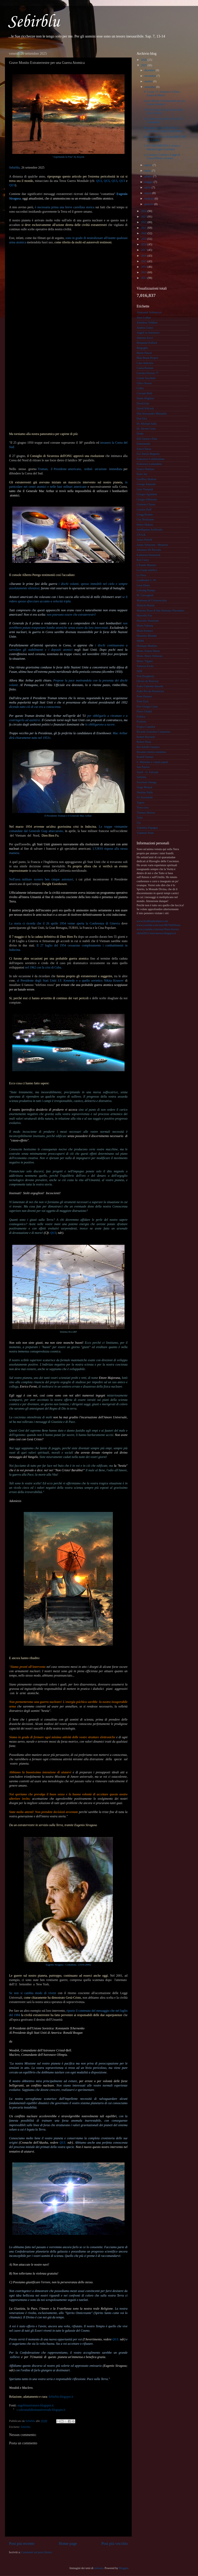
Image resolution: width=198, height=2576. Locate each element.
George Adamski (146, 484)
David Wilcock (145, 408)
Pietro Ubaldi (144, 711)
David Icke (143, 403)
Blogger (123, 2568)
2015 (144, 261)
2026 (144, 59)
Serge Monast (144, 787)
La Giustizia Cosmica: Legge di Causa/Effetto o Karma (162, 156)
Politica (141, 716)
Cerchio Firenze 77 (147, 373)
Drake (140, 433)
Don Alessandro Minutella (152, 413)
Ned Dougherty (145, 676)
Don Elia (142, 418)
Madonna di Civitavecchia (152, 600)
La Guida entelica (147, 570)
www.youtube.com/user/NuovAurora (158, 929)
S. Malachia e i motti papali (152, 762)
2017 (144, 249)
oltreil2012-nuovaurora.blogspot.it (156, 933)
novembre (151, 75)
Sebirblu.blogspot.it (61, 2396)
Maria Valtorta (145, 625)
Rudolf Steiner (145, 756)
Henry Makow (145, 524)
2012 (144, 277)
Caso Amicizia (145, 363)
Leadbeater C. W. (146, 580)
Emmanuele (143, 443)
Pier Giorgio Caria (147, 706)
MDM (140, 640)
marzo (148, 193)
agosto (149, 165)
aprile (148, 187)
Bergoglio (142, 347)
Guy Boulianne (145, 519)
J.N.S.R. (141, 534)
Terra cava (142, 807)
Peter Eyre (142, 701)
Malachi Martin (145, 605)
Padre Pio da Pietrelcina (150, 691)
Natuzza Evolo (145, 666)
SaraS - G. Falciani (147, 772)
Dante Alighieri (145, 398)
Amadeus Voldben (147, 322)
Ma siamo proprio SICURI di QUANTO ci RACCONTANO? (163, 129)
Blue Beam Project (147, 357)
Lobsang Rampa (146, 590)
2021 (144, 227)
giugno (149, 176)
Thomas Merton (146, 812)
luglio (148, 170)
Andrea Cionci (145, 327)
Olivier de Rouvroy (148, 681)
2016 (144, 255)
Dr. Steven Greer (146, 428)
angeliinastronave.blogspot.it (35, 2405)
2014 (144, 266)
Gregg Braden (145, 514)
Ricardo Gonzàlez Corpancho (153, 731)
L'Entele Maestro (146, 565)
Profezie (141, 721)
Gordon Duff (144, 509)
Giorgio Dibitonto (147, 499)
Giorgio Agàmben (147, 494)
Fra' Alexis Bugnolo (148, 453)
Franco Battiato (145, 469)
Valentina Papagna (147, 827)
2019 (144, 238)
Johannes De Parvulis (149, 549)
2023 (144, 216)
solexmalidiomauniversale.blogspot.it (41, 2409)
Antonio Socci (145, 337)
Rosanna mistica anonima (151, 751)
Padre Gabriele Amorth (150, 686)
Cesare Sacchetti (146, 378)
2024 (144, 211)
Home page (68, 2543)
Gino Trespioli (145, 489)
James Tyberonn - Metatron (152, 544)
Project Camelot (146, 726)
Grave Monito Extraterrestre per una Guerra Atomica (164, 102)
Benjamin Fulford (147, 342)
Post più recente (21, 2543)
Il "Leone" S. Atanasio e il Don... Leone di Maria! (162, 93)
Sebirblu (34, 22)
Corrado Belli (144, 393)
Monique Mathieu (147, 645)
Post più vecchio (114, 2543)
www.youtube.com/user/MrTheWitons (159, 925)
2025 (144, 65)
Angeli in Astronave (148, 332)
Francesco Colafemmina (150, 459)
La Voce (141, 575)
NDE (140, 671)
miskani (98, 2568)
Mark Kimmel (145, 630)
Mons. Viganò (145, 661)
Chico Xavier (144, 383)
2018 (144, 244)
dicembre (150, 70)
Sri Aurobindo (145, 797)
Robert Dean (144, 741)
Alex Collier (144, 317)
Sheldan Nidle (145, 792)
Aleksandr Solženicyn (149, 312)
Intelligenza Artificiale (149, 529)
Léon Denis (143, 585)
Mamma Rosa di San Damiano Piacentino (160, 610)
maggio (149, 181)
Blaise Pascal (144, 352)
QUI (99, 180)
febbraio (150, 198)
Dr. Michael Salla (147, 423)
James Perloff (144, 539)
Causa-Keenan (145, 368)
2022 (144, 222)
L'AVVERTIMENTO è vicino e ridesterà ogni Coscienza (162, 147)
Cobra (140, 388)
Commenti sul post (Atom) (36, 2552)
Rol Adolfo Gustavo (148, 747)
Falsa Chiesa (144, 448)
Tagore (141, 802)
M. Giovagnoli (145, 595)
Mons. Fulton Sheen (148, 651)
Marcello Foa (144, 615)
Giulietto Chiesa (146, 504)
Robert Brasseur (146, 736)
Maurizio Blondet (147, 635)
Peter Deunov (144, 696)
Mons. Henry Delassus (150, 655)
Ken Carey (143, 559)
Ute (139, 822)
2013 (144, 272)
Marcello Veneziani (148, 620)
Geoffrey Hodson (146, 479)
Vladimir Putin (145, 832)
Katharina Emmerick (148, 555)
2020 (144, 233)
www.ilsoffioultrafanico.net (152, 921)
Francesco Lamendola (149, 463)
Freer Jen (142, 474)
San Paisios (143, 767)
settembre (150, 86)
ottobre (149, 81)
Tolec (140, 817)
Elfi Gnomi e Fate (147, 438)
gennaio (149, 204)
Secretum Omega (146, 782)
